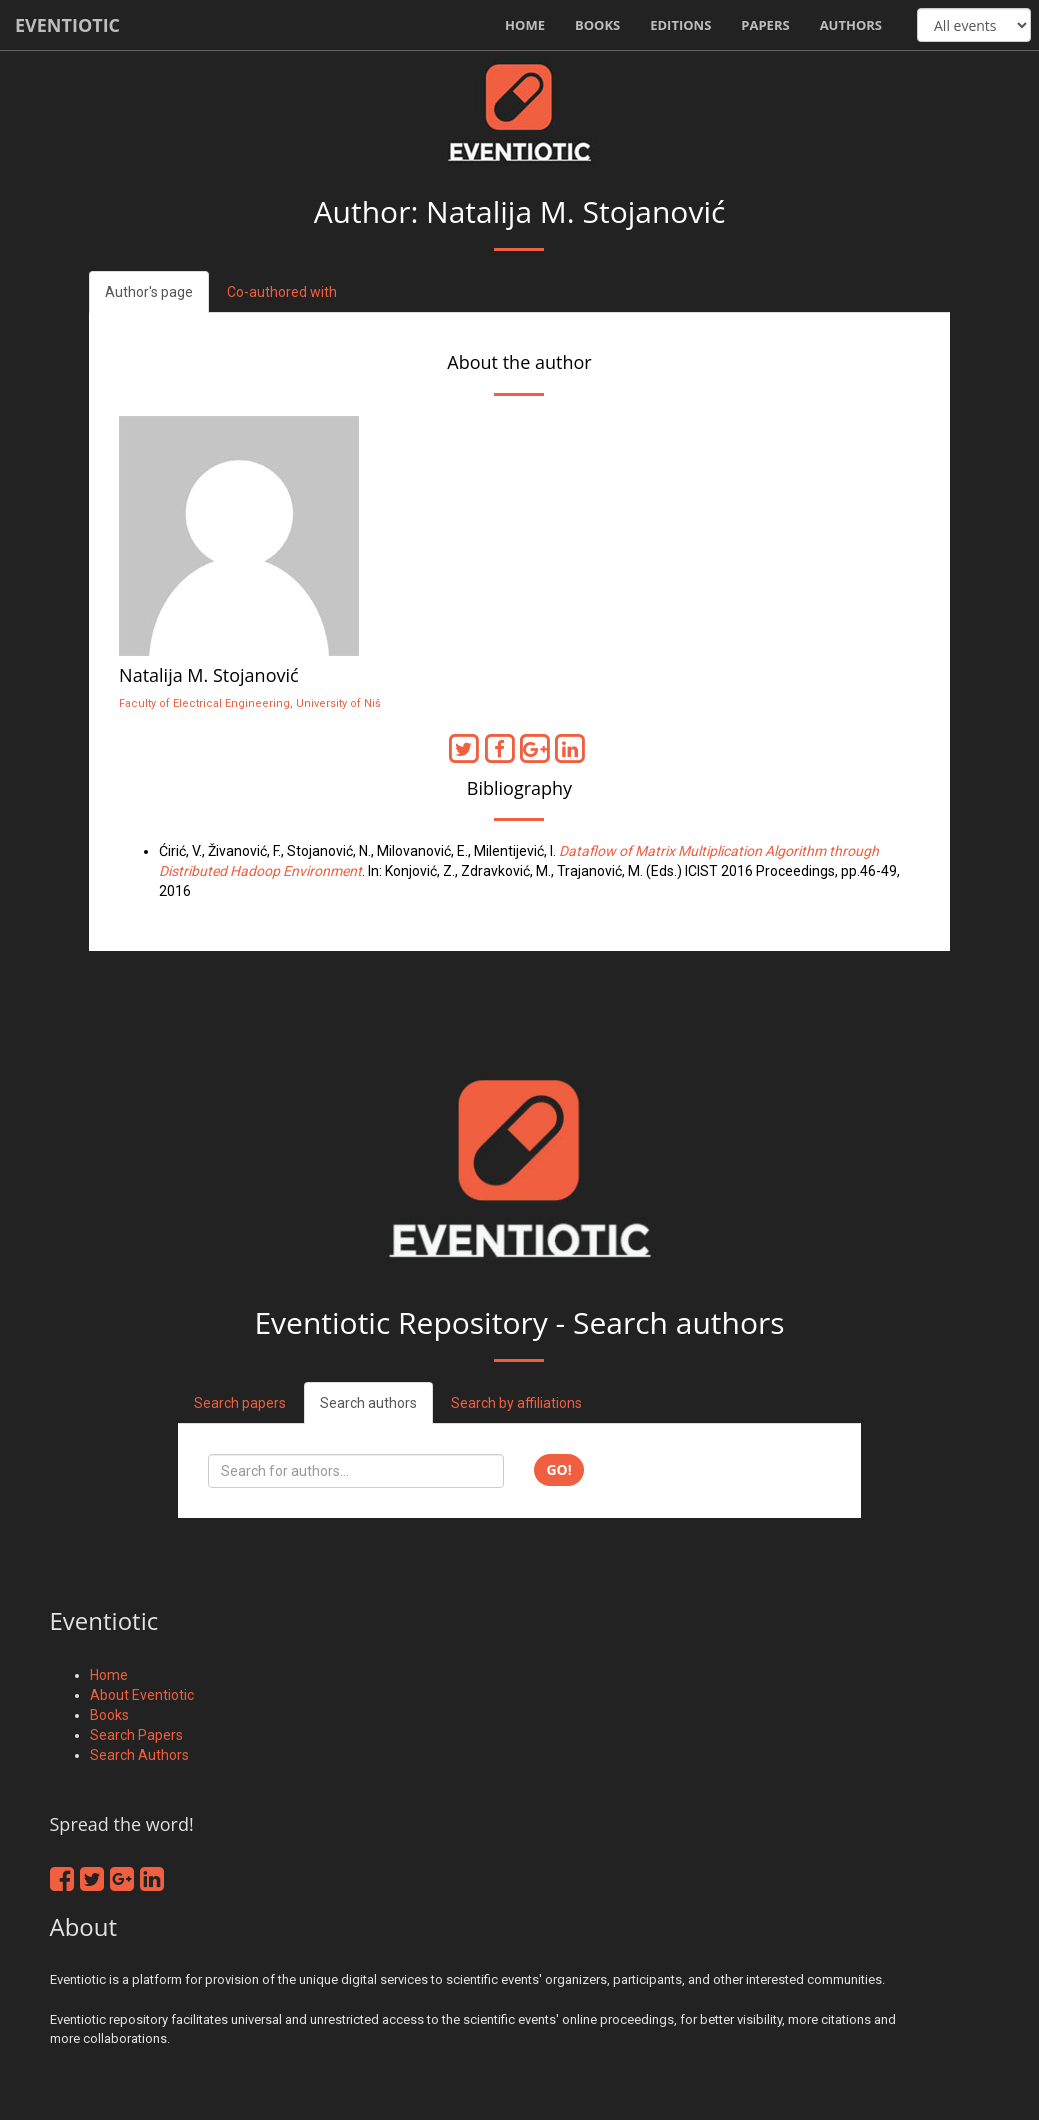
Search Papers (136, 1735)
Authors (851, 25)
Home (525, 25)
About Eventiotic (142, 1695)
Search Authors (139, 1755)
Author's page (149, 292)
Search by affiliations (516, 1403)
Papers (765, 25)
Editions (680, 25)
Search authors (368, 1403)
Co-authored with (282, 292)
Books (597, 25)
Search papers (240, 1403)
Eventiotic (67, 25)
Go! (558, 1469)
